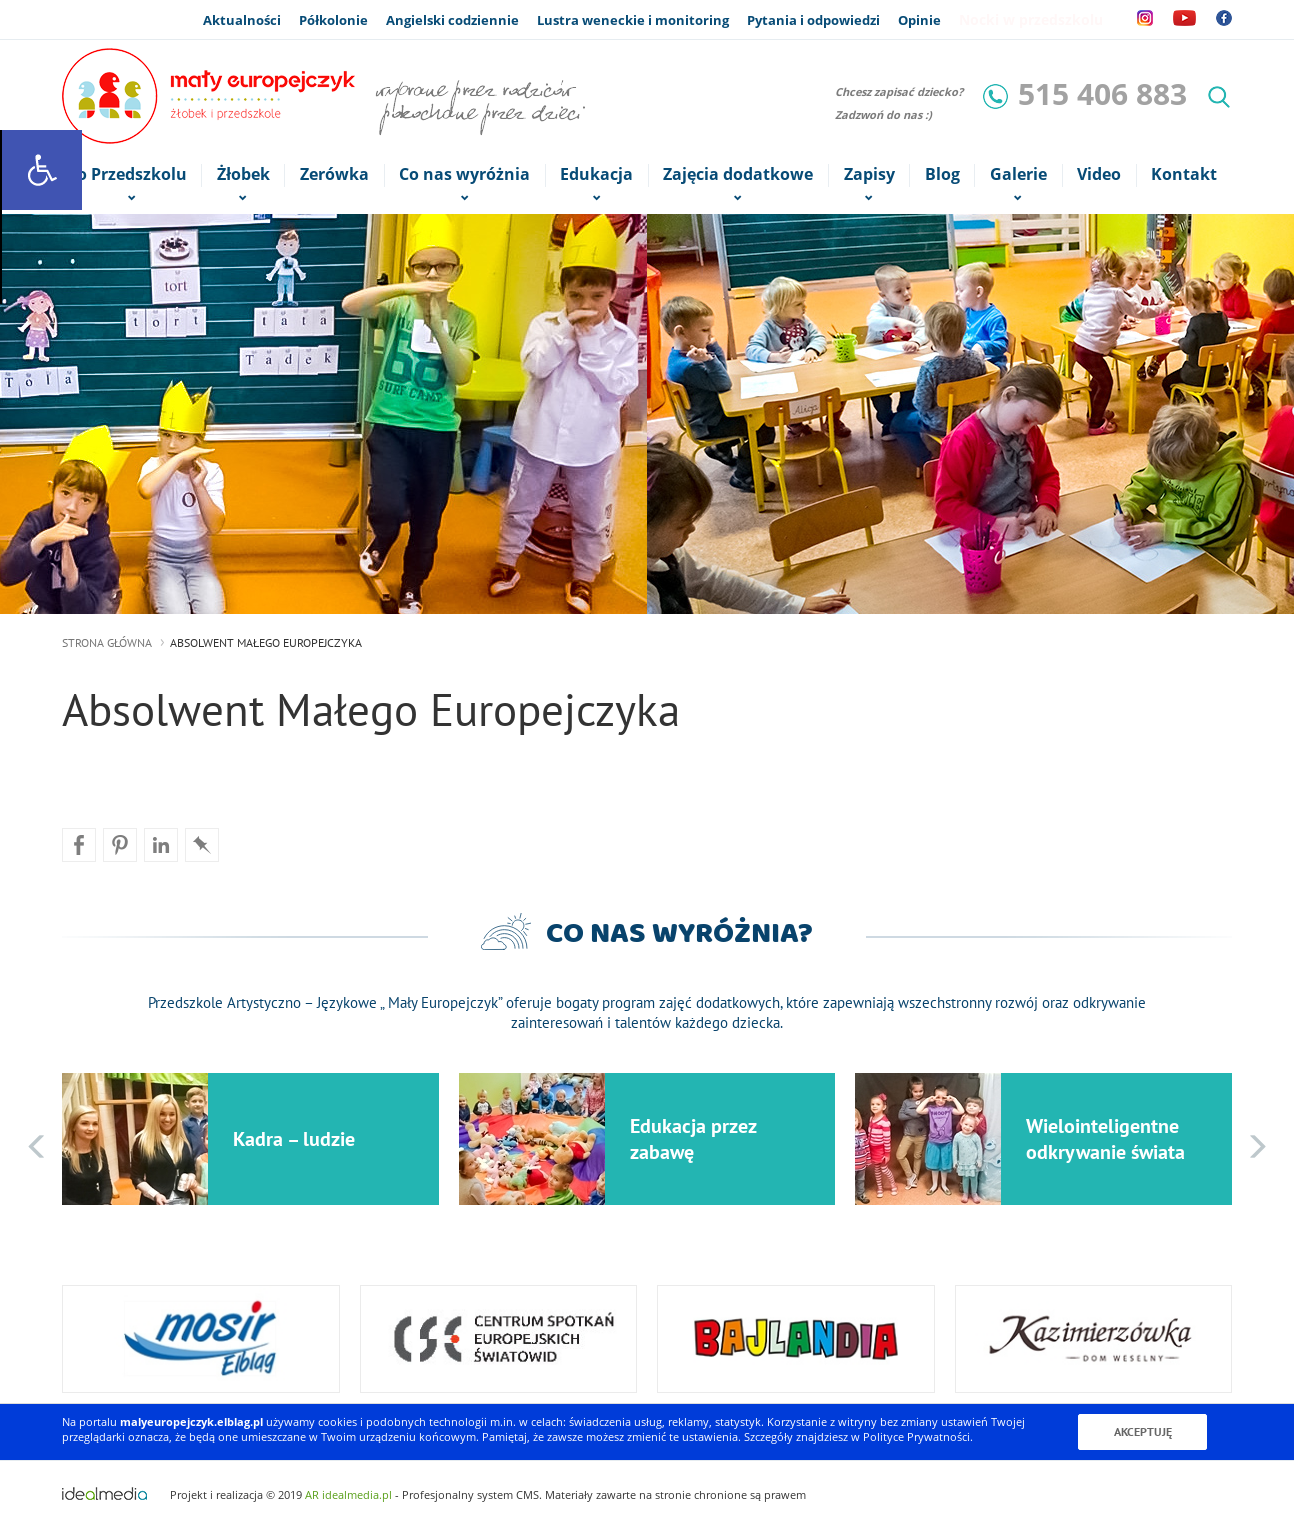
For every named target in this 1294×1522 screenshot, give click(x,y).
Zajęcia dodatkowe (738, 175)
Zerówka (334, 174)
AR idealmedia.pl (348, 1494)
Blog (942, 174)
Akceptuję (1143, 1431)
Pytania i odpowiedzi (813, 20)
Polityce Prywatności (916, 1436)
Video (1099, 174)
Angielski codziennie (452, 20)
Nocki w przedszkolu (1031, 19)
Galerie (1018, 175)
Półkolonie (333, 20)
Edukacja (597, 175)
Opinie (919, 20)
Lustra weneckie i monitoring (633, 20)
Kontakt (1184, 174)
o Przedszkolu (131, 175)
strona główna (107, 642)
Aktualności (242, 20)
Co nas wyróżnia (465, 175)
